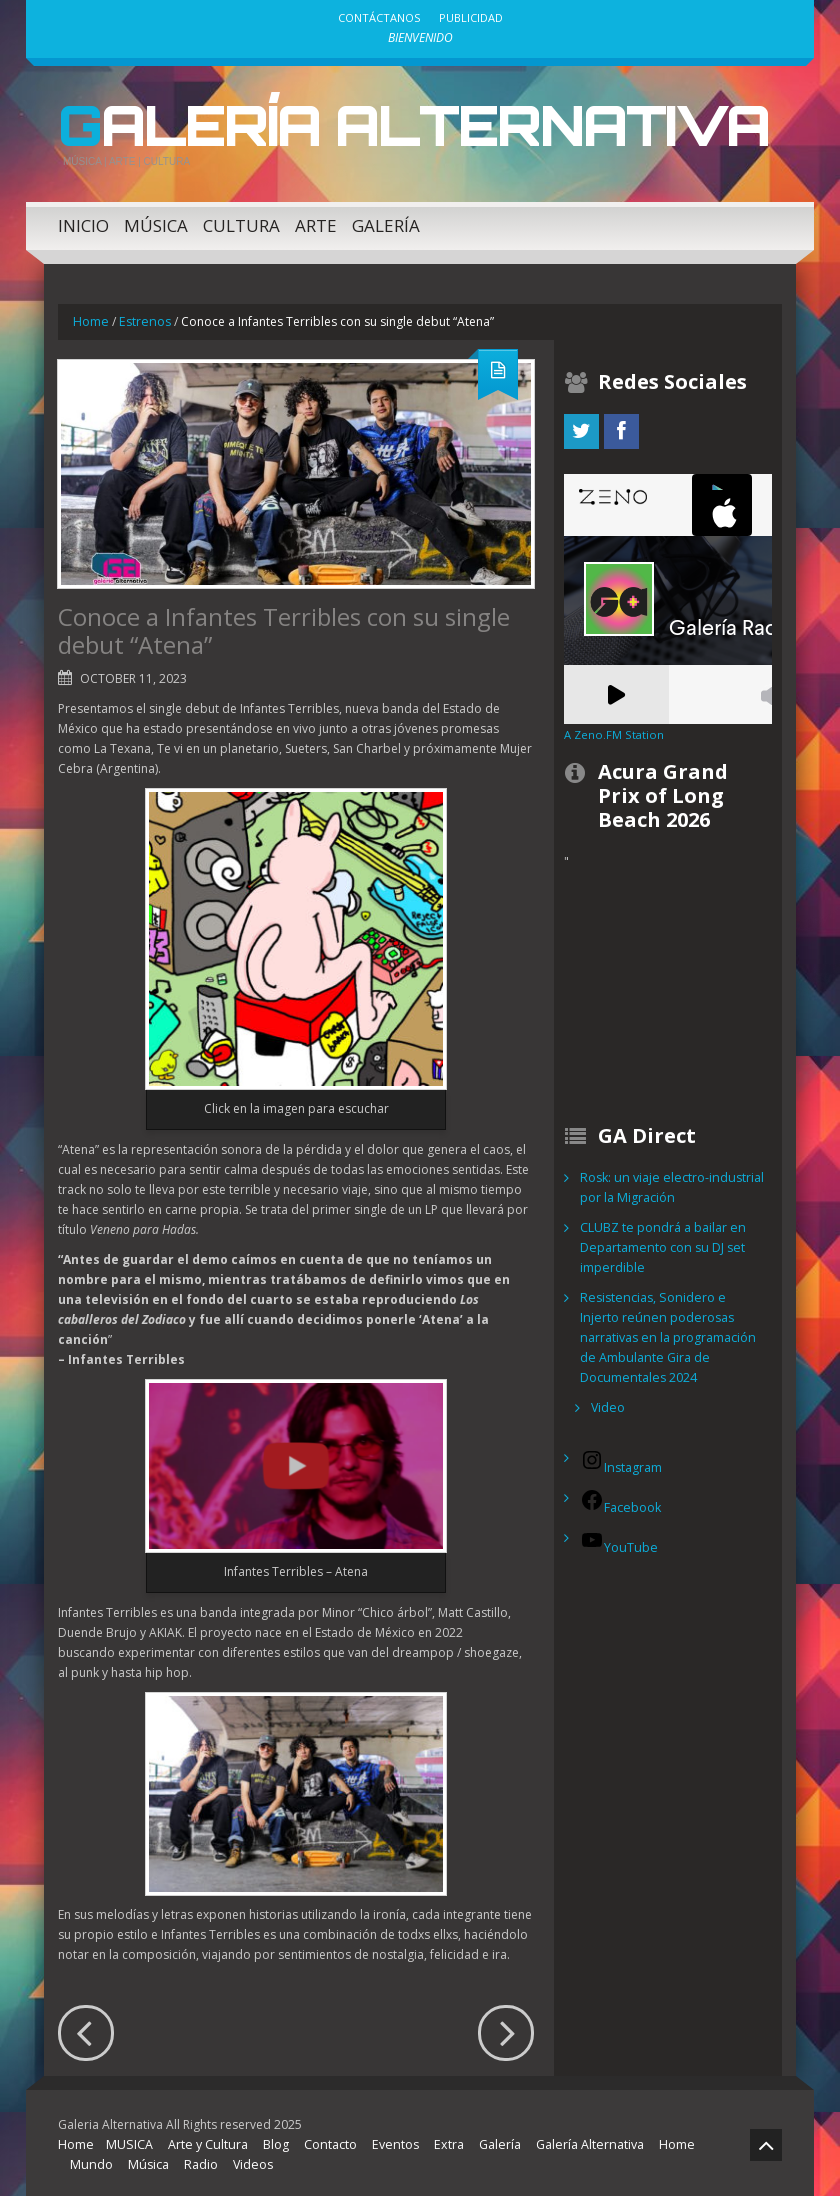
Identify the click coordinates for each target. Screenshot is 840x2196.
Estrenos (142, 317)
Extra (437, 2140)
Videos (246, 2160)
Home (90, 317)
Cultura (241, 221)
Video (607, 1383)
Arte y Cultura (202, 2140)
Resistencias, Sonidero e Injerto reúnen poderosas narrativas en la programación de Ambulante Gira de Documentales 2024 (671, 1323)
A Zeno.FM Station (612, 731)
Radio (195, 2160)
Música (156, 221)
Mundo (90, 2160)
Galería (386, 221)
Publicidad (471, 17)
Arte (316, 221)
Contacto (323, 2140)
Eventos (386, 2140)
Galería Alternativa (388, 123)
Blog (269, 2140)
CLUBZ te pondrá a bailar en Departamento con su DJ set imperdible (661, 1243)
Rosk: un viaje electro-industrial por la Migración (668, 1183)
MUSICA (127, 2140)
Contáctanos (379, 17)
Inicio (83, 221)
